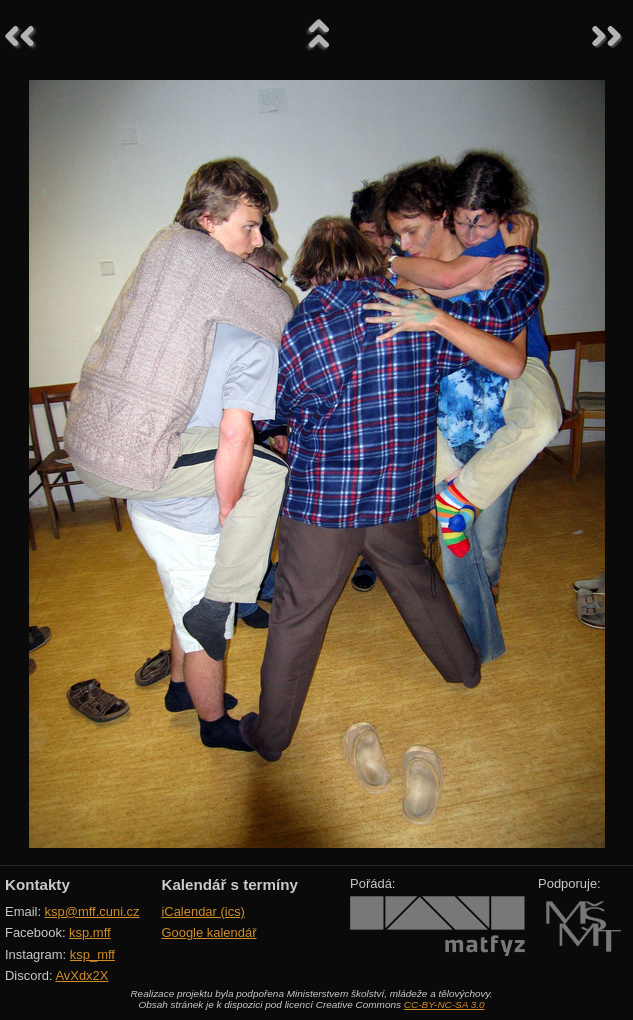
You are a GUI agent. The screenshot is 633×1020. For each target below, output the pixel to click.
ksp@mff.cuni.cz (92, 911)
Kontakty (37, 884)
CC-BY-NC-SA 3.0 (444, 1004)
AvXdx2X (81, 975)
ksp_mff (92, 954)
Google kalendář (208, 932)
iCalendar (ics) (203, 911)
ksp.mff (90, 932)
